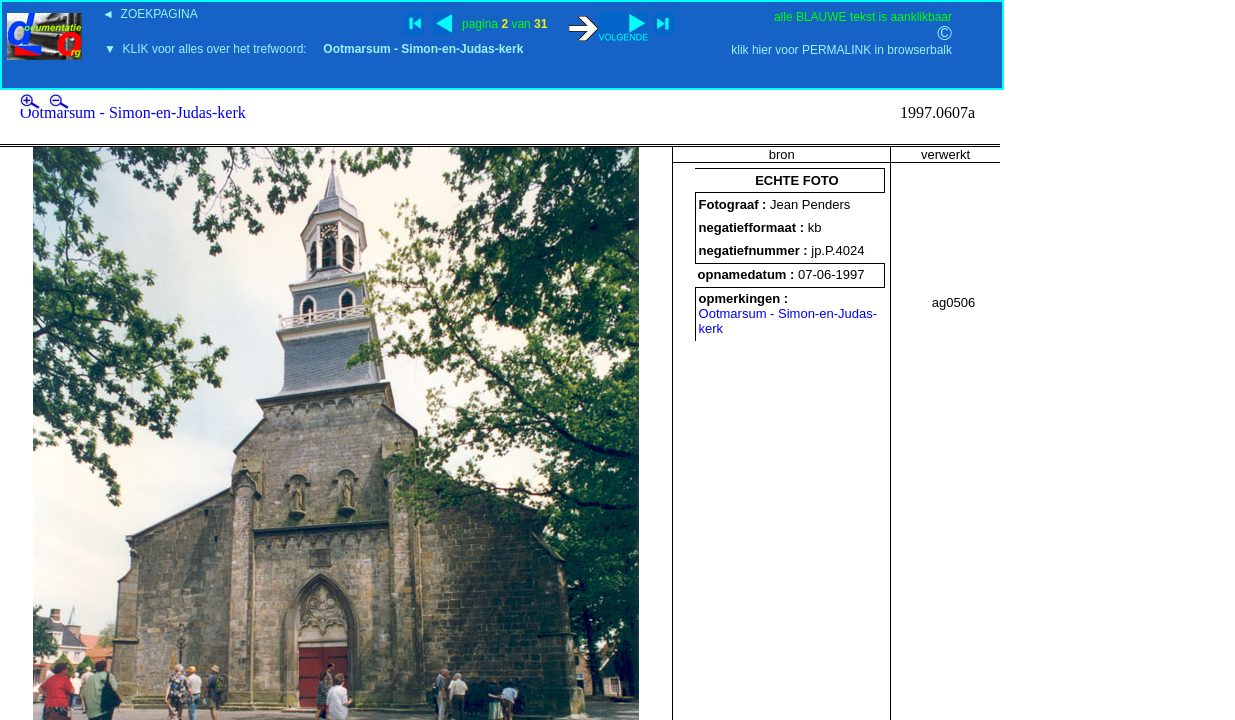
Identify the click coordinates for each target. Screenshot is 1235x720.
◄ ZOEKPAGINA (150, 14)
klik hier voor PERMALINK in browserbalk (841, 50)
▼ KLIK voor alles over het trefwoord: (313, 49)
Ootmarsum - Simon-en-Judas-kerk (133, 112)
